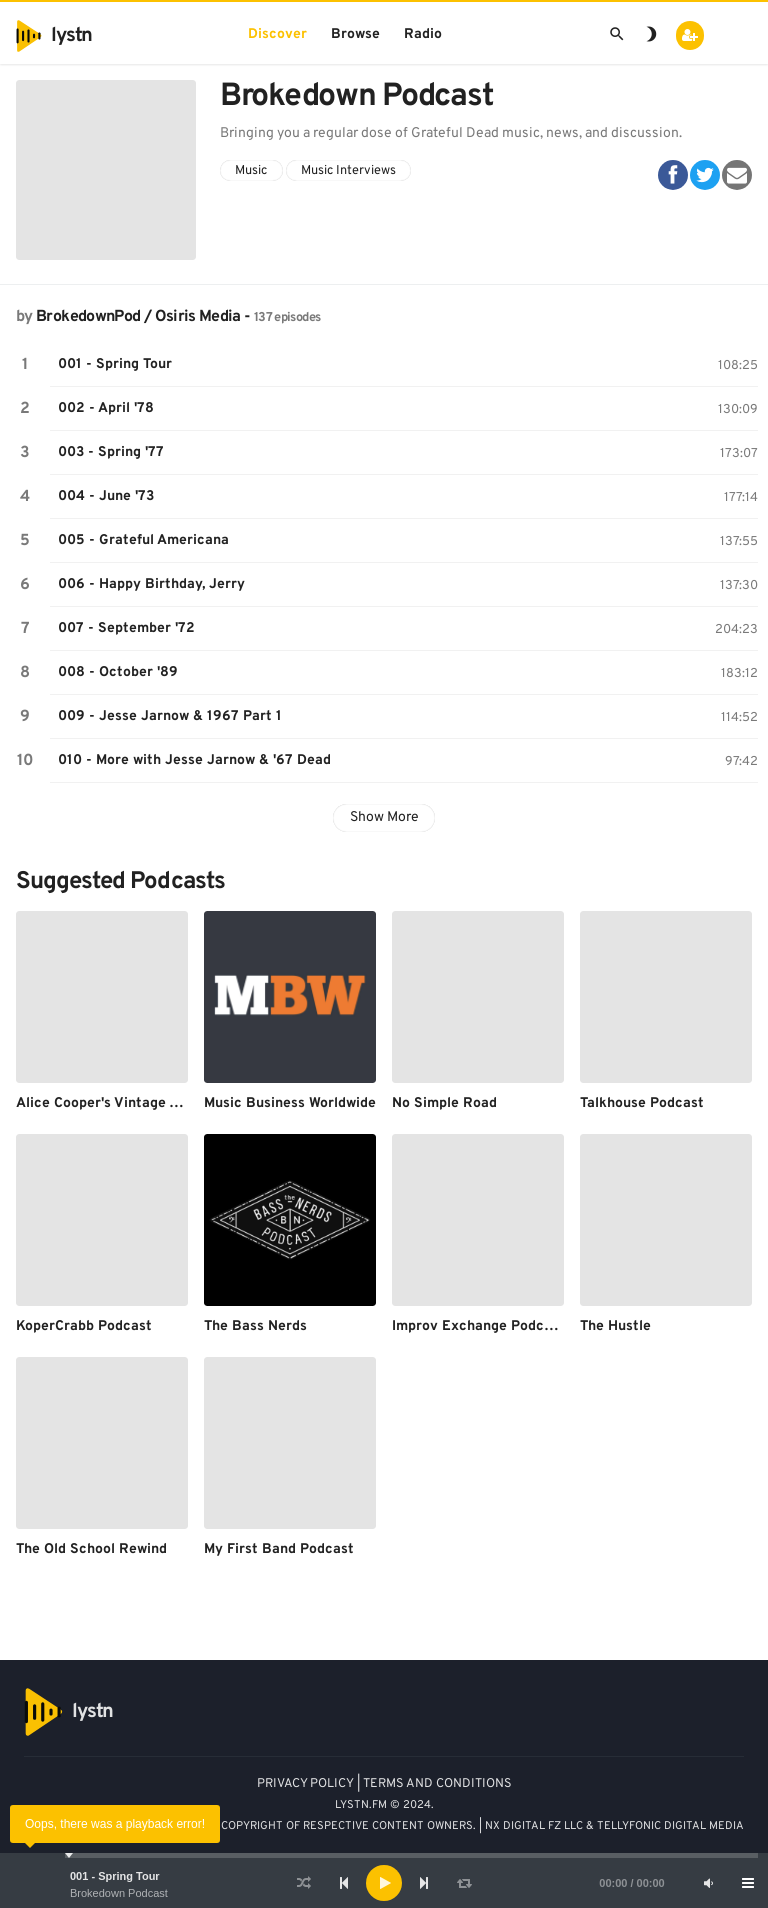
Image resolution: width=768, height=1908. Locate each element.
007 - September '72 (126, 628)
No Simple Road (444, 1103)
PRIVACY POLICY (305, 1784)
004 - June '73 (106, 496)
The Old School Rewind (91, 1549)
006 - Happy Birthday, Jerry (151, 584)
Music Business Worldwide (290, 1103)
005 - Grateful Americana (143, 540)
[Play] (384, 1883)
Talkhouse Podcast (642, 1103)
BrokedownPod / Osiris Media (138, 317)
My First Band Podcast (279, 1549)
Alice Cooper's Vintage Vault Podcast (139, 1103)
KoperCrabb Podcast (84, 1326)
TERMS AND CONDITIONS (437, 1784)
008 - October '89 (118, 672)
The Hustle (615, 1326)
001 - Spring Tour (115, 1876)
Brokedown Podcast (119, 1893)
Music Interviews (348, 171)
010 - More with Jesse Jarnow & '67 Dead (194, 760)
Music (251, 171)
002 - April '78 (106, 408)
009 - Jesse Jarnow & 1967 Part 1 (170, 716)
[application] (384, 1883)
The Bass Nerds (255, 1326)
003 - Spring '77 (111, 452)
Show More (384, 817)
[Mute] (708, 1883)
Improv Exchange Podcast (478, 1326)
